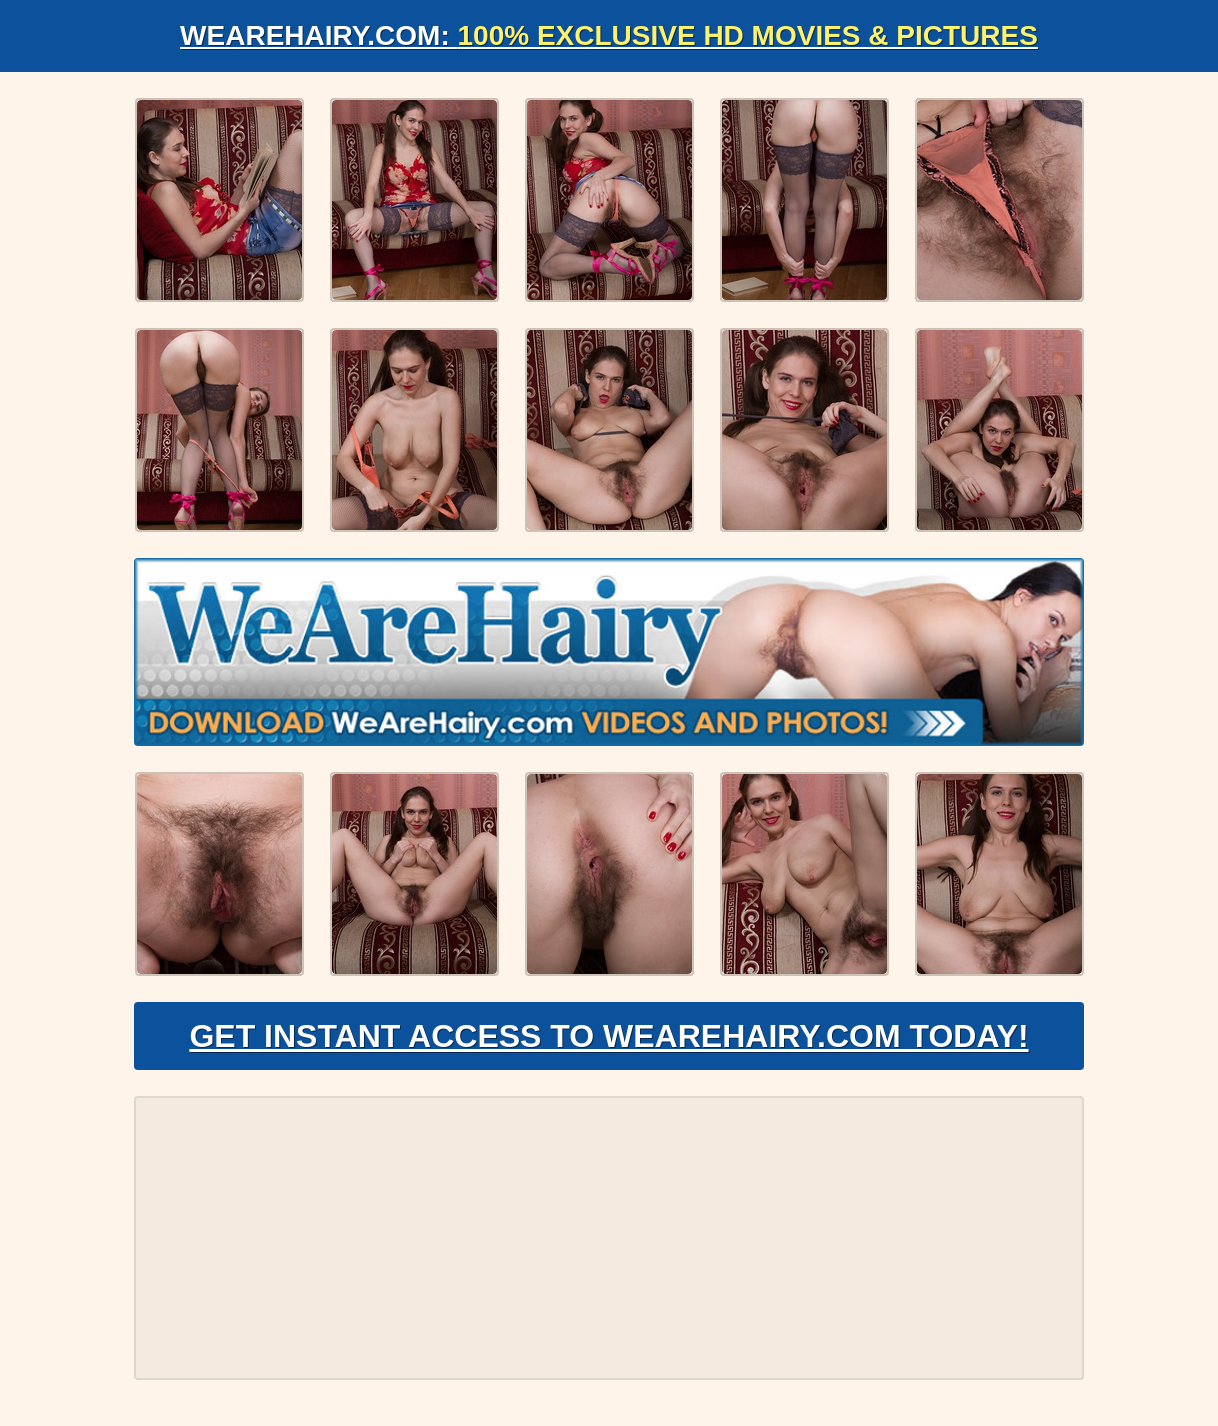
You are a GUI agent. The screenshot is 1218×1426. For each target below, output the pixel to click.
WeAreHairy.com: (609, 35)
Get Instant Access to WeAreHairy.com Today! (608, 1036)
